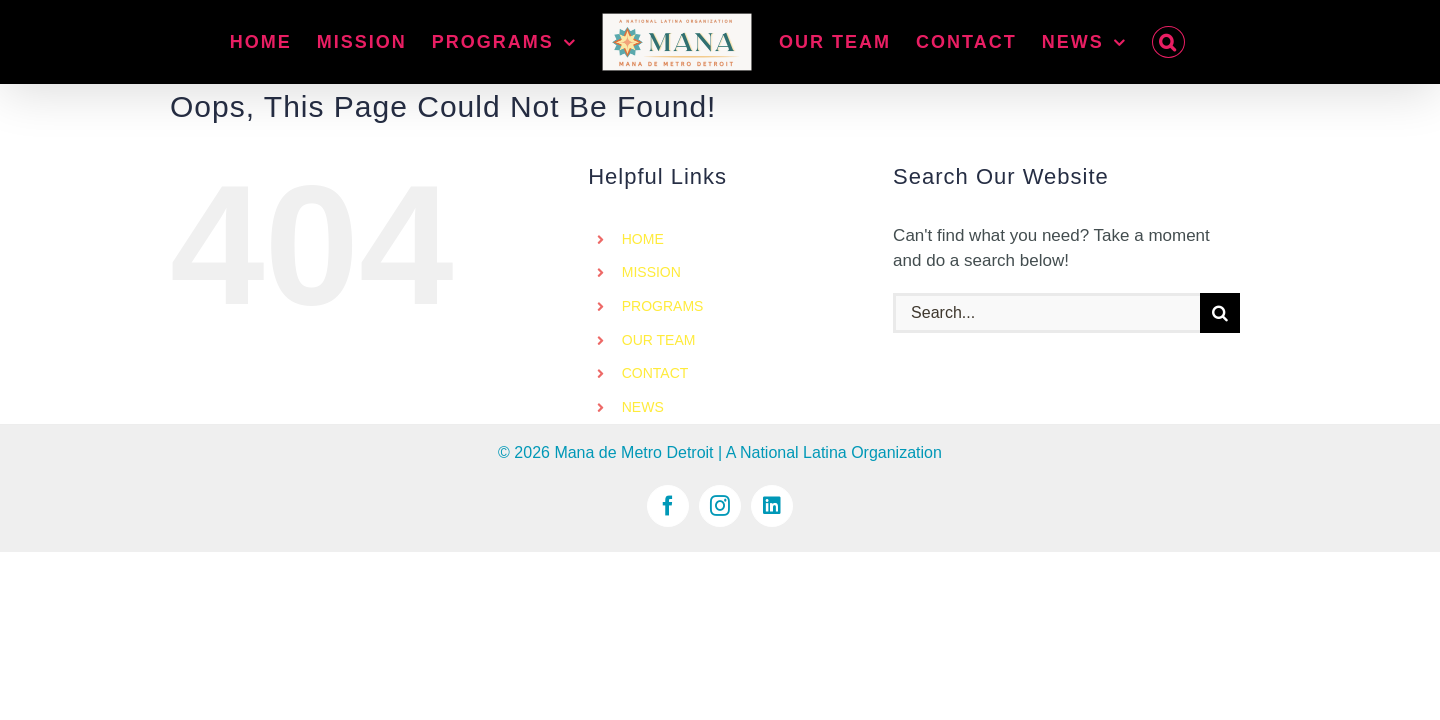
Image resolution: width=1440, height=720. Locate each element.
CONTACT (655, 373)
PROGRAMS (663, 306)
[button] (1191, 42)
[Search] (1220, 313)
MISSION (651, 272)
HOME (643, 239)
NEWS (643, 407)
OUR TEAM (659, 340)
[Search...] (1046, 313)
